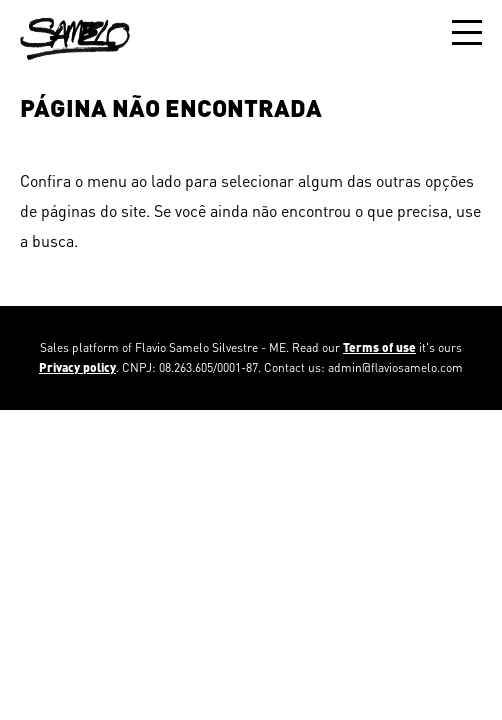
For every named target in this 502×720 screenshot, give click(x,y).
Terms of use (379, 347)
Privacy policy (77, 367)
